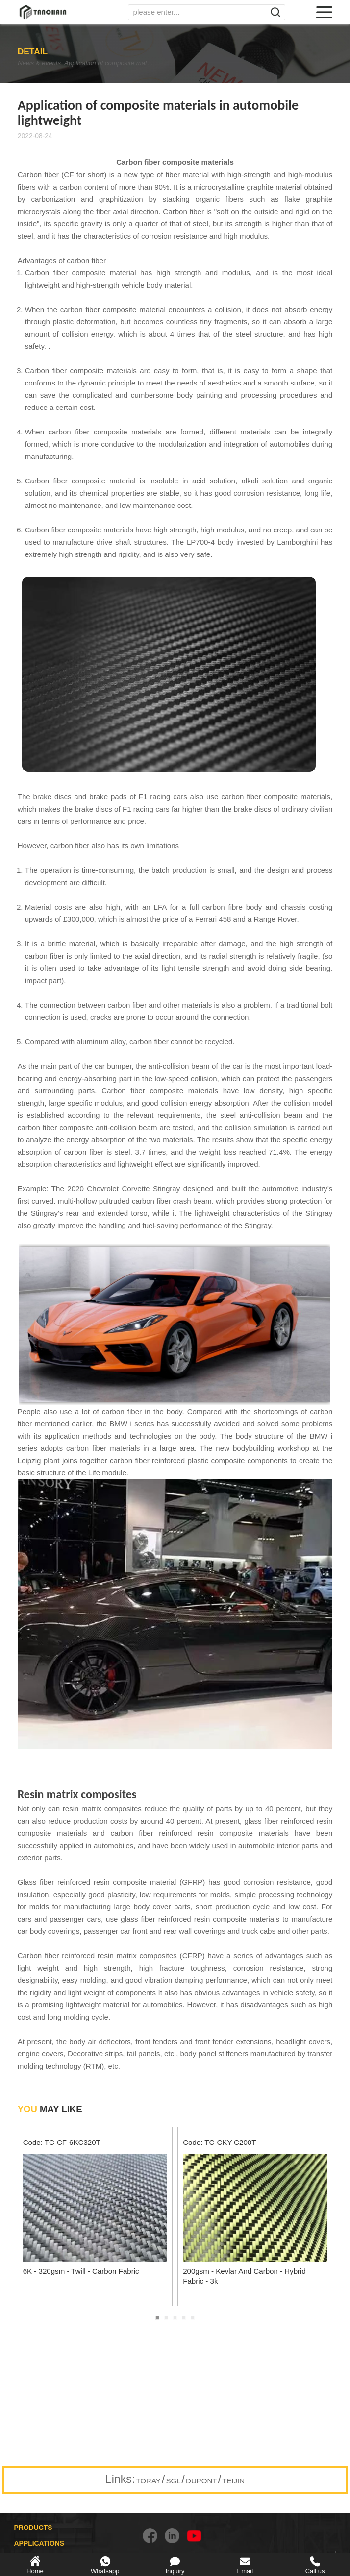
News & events (41, 63)
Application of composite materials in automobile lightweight (128, 63)
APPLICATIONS (39, 2543)
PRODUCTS (33, 2527)
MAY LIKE (50, 2109)
